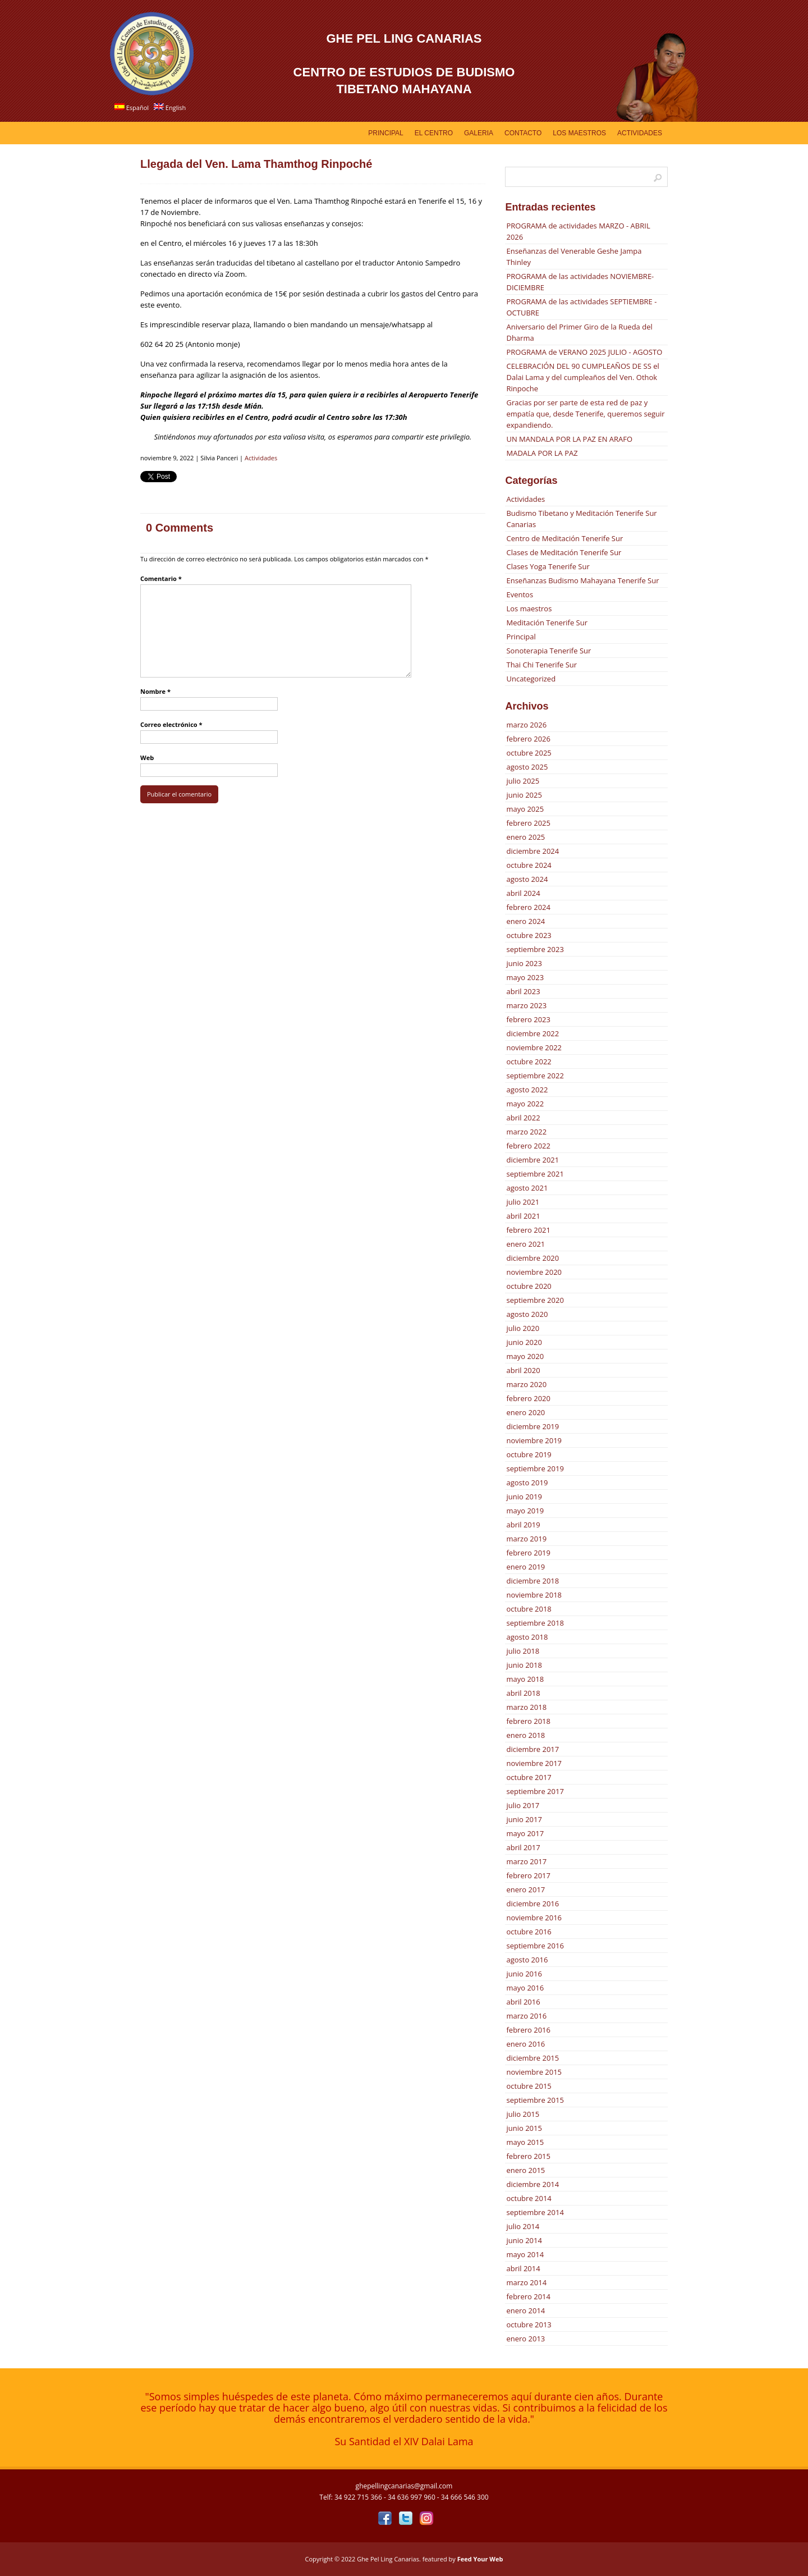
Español (131, 107)
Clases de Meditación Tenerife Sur (563, 552)
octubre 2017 (528, 1777)
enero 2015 (525, 2170)
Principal (385, 133)
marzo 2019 (526, 1539)
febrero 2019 (528, 1553)
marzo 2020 (526, 1384)
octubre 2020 (528, 1286)
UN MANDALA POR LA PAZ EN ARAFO (569, 439)
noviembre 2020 (534, 1272)
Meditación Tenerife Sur (546, 622)
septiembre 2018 (534, 1623)
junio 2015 (523, 2128)
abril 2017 (523, 1847)
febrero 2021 (528, 1230)
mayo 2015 (525, 2142)
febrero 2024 (528, 907)
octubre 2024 (528, 865)
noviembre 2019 (534, 1440)
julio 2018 (522, 1651)
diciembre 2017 (532, 1749)
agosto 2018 (527, 1637)
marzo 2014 (526, 2282)
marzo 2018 (526, 1707)
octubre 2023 (528, 935)
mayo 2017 (525, 1833)
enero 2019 (525, 1567)
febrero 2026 (528, 739)
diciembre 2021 (532, 1160)
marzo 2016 (526, 2016)
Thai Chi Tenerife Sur (541, 665)
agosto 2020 (527, 1314)
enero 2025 (525, 837)
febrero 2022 (528, 1146)
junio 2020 (523, 1342)
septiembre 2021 (534, 1174)
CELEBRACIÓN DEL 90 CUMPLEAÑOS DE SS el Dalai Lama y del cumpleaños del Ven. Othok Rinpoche (582, 377)
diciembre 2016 (532, 1903)
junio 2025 (523, 795)
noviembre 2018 (534, 1595)
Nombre (155, 691)
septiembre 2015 (534, 2100)
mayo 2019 (525, 1511)
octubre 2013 (528, 2324)
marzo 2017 (526, 1861)
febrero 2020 (528, 1398)
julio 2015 (522, 2114)
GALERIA (478, 133)
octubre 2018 (528, 1609)
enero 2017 (525, 1889)
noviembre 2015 (534, 2072)
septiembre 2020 (534, 1300)
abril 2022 (523, 1118)
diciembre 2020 (532, 1258)
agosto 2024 (527, 879)
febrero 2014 (528, 2296)
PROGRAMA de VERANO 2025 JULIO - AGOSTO (584, 352)
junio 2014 (523, 2240)
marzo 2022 (526, 1132)
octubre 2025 (528, 753)
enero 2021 (525, 1244)
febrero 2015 (528, 2156)
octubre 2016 (528, 1932)
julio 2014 (522, 2226)
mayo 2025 (525, 809)
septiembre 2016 (534, 1946)
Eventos (519, 594)
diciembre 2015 (532, 2058)
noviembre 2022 (534, 1047)
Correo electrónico (171, 724)
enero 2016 (525, 2044)
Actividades (639, 133)
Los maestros (529, 608)
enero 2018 (525, 1735)
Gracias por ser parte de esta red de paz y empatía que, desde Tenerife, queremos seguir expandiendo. (585, 413)
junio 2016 (523, 1974)
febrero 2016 (528, 2030)
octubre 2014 (528, 2198)
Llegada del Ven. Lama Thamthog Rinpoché (256, 164)
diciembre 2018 (532, 1581)
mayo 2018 (525, 1679)
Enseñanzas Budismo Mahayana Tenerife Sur (582, 580)
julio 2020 (522, 1328)
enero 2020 (525, 1412)
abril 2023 (523, 991)
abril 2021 (523, 1216)
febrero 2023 (528, 1019)
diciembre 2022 (532, 1033)
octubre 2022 (528, 1061)
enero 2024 (525, 921)
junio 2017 (523, 1819)
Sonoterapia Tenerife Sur (548, 651)
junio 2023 (523, 963)
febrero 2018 (528, 1721)
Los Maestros (579, 133)
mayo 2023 (525, 977)
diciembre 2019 (532, 1426)
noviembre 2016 (534, 1917)
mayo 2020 (525, 1356)
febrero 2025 (528, 823)
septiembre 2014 (534, 2212)
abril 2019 (523, 1525)
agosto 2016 (527, 1960)
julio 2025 (522, 781)
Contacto (522, 133)
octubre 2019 (528, 1454)
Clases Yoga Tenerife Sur (547, 566)
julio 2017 (522, 1805)
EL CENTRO (434, 133)
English (170, 107)
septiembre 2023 (534, 949)
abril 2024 (523, 893)
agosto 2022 (527, 1090)
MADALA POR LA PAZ (541, 453)
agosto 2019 (527, 1482)
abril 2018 (523, 1693)
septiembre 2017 (534, 1791)
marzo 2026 (526, 725)
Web (147, 757)
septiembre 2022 (534, 1075)
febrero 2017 (528, 1875)
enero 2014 (525, 2310)
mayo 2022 (525, 1104)
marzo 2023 (526, 1005)
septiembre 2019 (534, 1468)
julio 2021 (522, 1202)
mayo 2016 (525, 1988)
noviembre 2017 (534, 1763)
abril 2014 (523, 2268)
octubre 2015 (528, 2086)
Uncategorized (531, 679)
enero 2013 (525, 2339)
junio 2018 (523, 1665)
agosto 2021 (527, 1188)
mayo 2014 (525, 2254)
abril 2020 (523, 1370)
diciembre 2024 (532, 851)
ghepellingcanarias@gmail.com (404, 2486)
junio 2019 (523, 1496)
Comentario (161, 578)
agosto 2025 (527, 767)
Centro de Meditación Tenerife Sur (564, 538)
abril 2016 (523, 2002)
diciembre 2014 (532, 2184)
